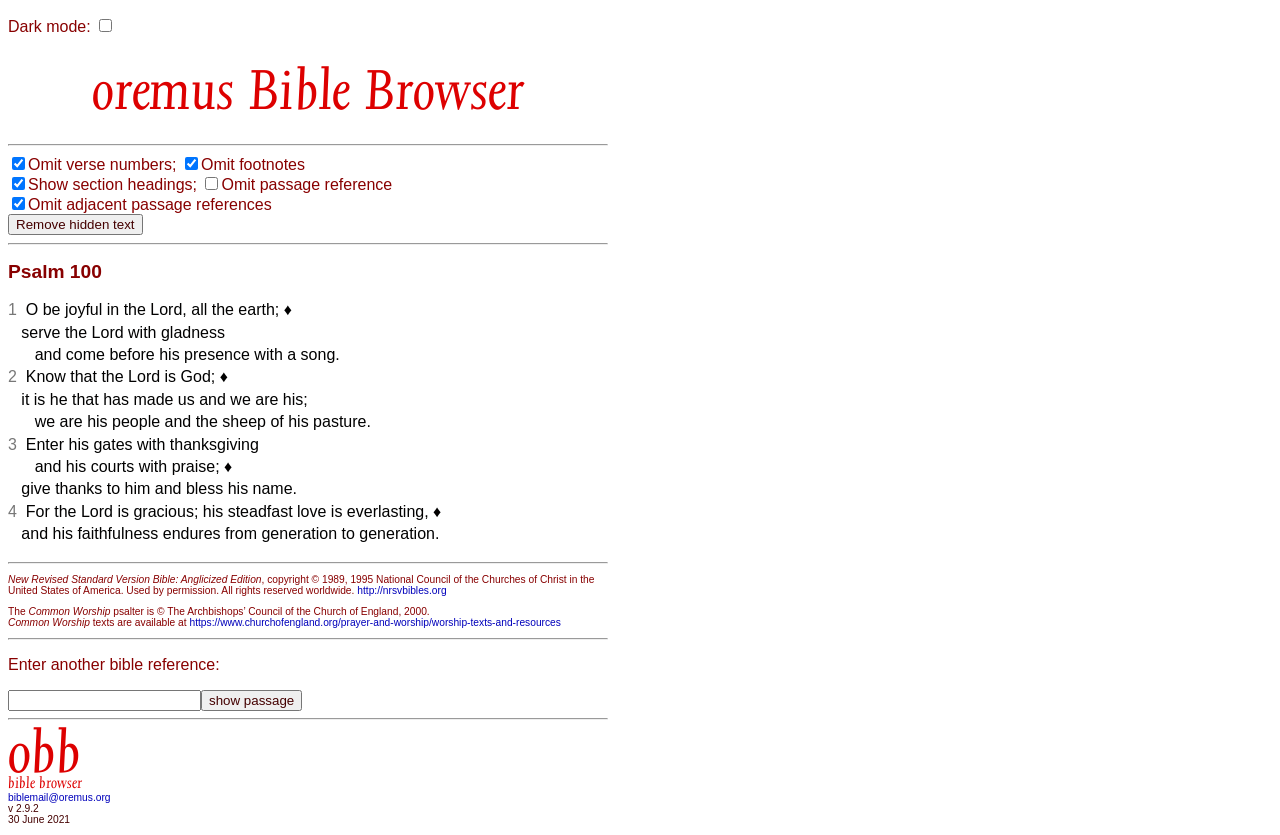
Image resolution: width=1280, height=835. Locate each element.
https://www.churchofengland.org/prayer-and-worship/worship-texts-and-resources (374, 622)
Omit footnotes (253, 164)
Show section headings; (112, 184)
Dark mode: (49, 26)
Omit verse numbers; (102, 164)
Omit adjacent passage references (150, 204)
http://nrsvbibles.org (401, 590)
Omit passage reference (306, 184)
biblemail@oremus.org (59, 797)
